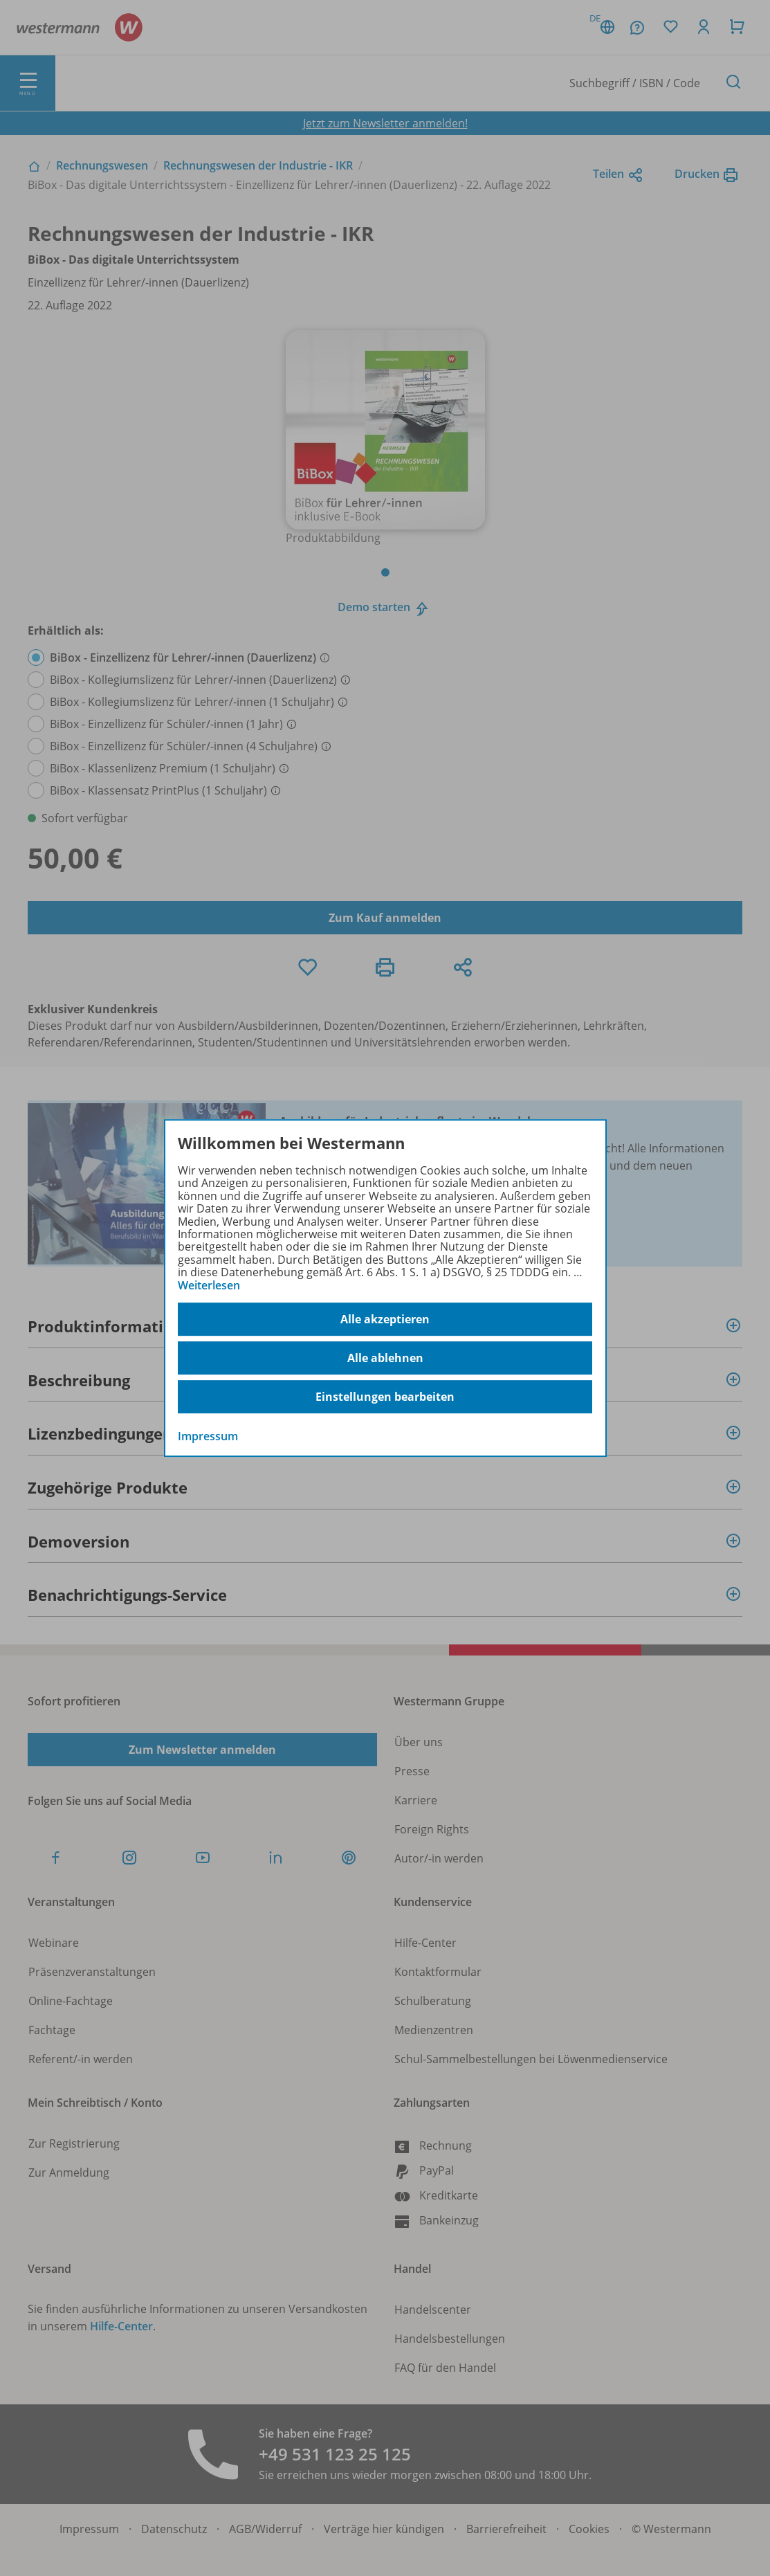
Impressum (208, 1436)
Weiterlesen (209, 1285)
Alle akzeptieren (385, 1319)
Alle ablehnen (385, 1358)
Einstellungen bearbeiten (385, 1396)
